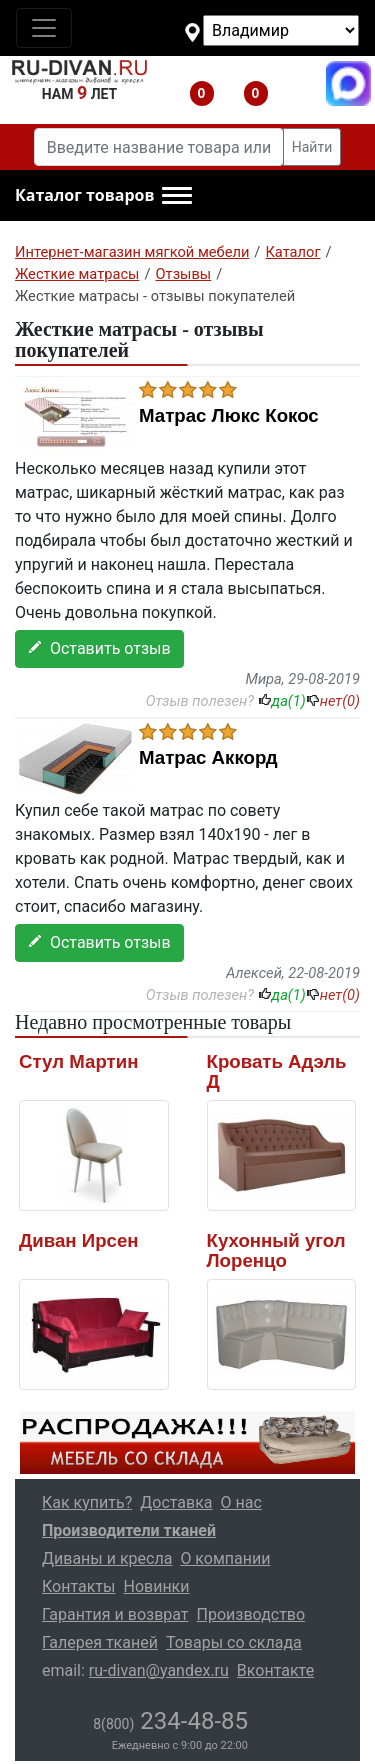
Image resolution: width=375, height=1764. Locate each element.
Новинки (156, 1586)
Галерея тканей (100, 1642)
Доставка (176, 1502)
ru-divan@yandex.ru (159, 1670)
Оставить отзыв (99, 648)
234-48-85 (170, 1721)
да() (282, 701)
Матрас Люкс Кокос (229, 416)
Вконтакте (275, 1670)
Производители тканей (129, 1530)
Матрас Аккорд (208, 758)
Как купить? (87, 1502)
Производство (251, 1614)
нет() (333, 701)
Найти (312, 147)
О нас (241, 1502)
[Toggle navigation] (44, 28)
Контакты (78, 1586)
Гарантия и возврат (115, 1614)
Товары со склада (234, 1642)
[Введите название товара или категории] (159, 147)
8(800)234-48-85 (294, 83)
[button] (103, 196)
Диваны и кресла (107, 1558)
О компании (225, 1558)
